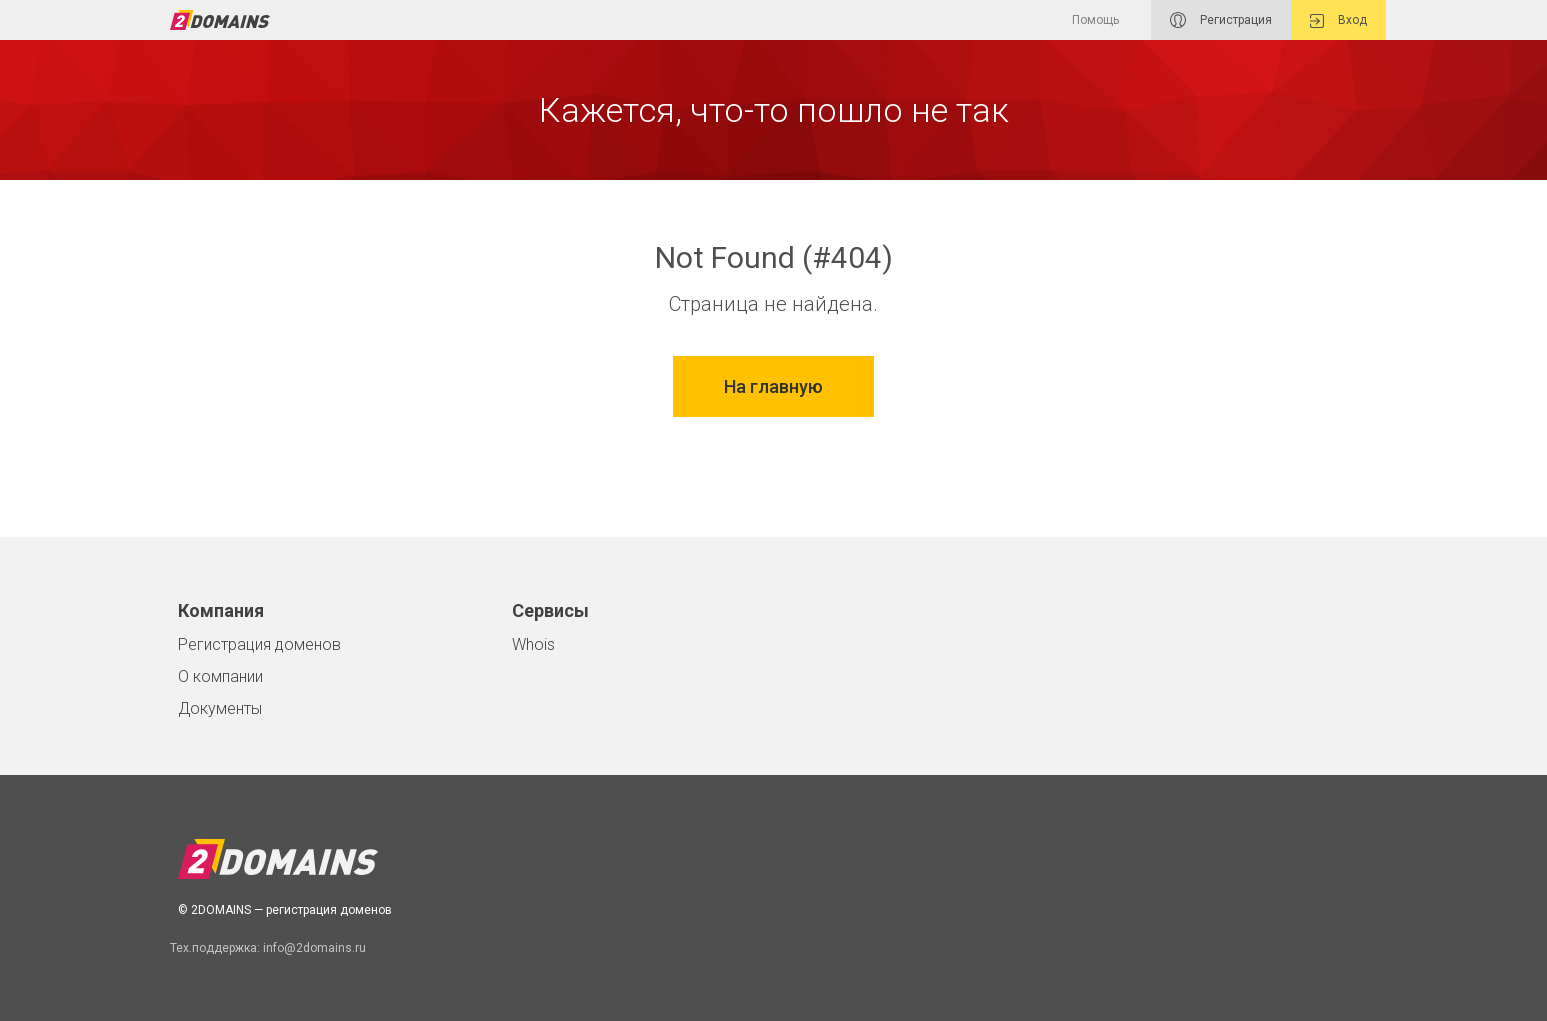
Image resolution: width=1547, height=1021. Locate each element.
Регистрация (1221, 20)
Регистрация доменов (259, 644)
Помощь (1095, 20)
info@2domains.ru (314, 948)
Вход (1338, 20)
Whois (533, 644)
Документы (220, 708)
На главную (773, 386)
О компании (220, 676)
